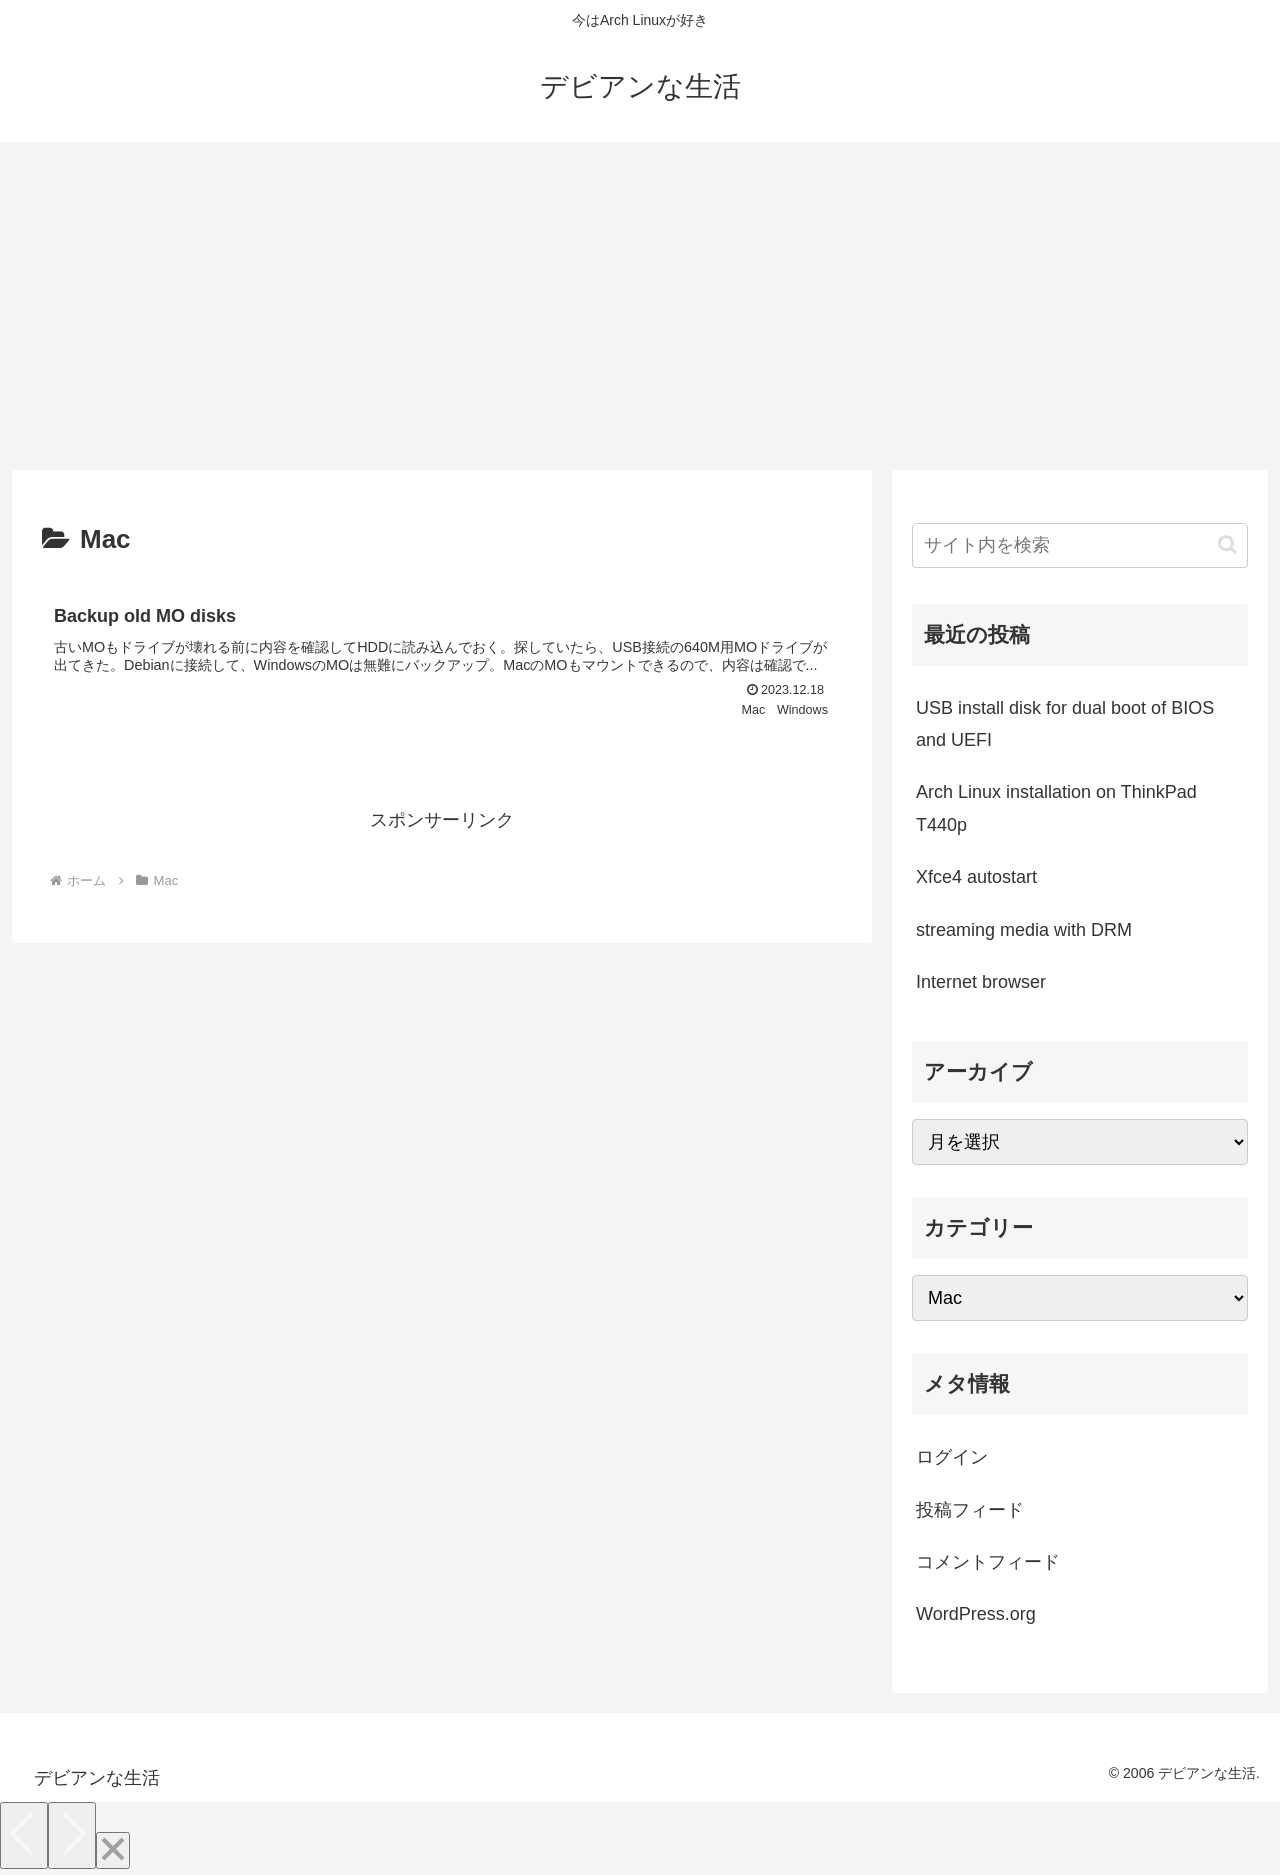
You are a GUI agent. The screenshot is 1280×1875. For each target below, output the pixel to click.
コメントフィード (988, 1562)
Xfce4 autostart (976, 877)
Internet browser (981, 982)
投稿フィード (970, 1510)
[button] (1227, 544)
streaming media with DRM (1024, 930)
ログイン (952, 1457)
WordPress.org (976, 1614)
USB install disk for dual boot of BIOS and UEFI (1065, 724)
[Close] (113, 1850)
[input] (1080, 545)
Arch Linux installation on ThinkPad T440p (1056, 808)
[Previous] (24, 1835)
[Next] (72, 1835)
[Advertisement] (640, 306)
